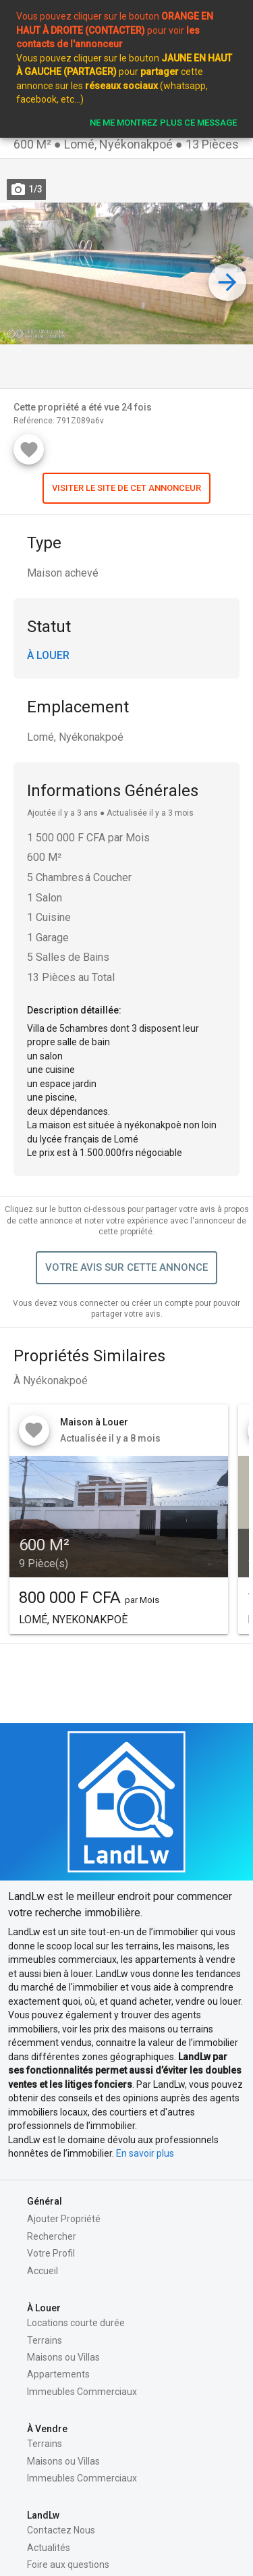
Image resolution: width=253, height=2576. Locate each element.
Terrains (44, 2340)
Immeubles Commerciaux (82, 2391)
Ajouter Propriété (64, 2218)
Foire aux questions (68, 2564)
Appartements (58, 2374)
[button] (126, 488)
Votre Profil (51, 2253)
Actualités (48, 2547)
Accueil (42, 2270)
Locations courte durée (76, 2322)
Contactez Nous (61, 2530)
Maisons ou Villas (63, 2357)
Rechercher (51, 2236)
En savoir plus (145, 2153)
